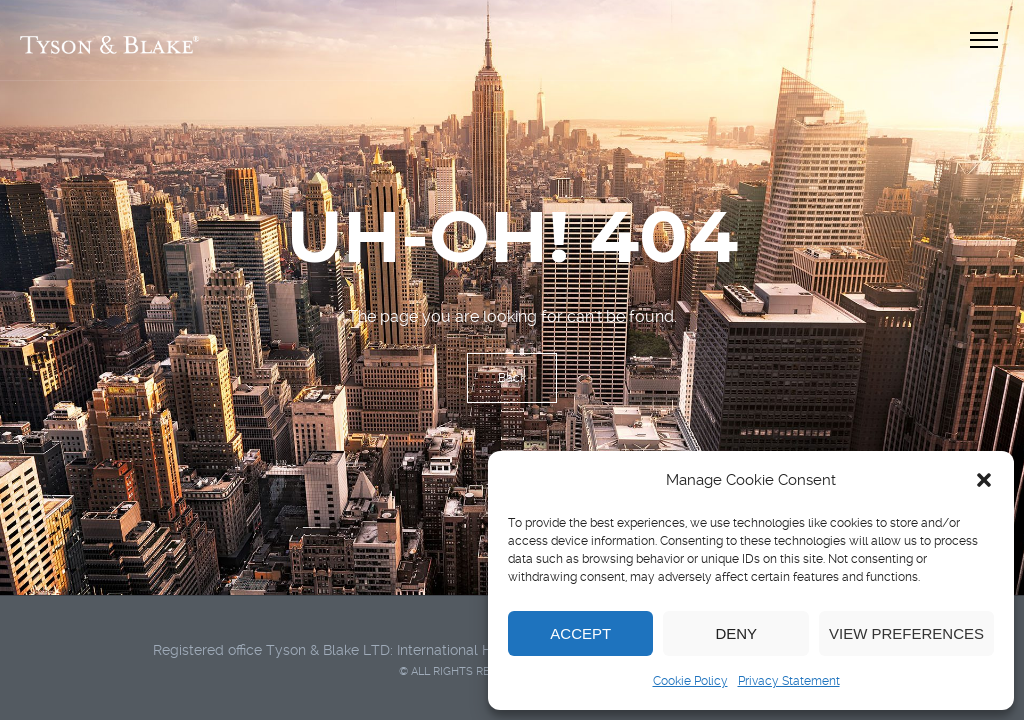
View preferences (906, 633)
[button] (984, 480)
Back (512, 378)
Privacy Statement (789, 681)
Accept (580, 633)
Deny (736, 633)
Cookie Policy (690, 681)
